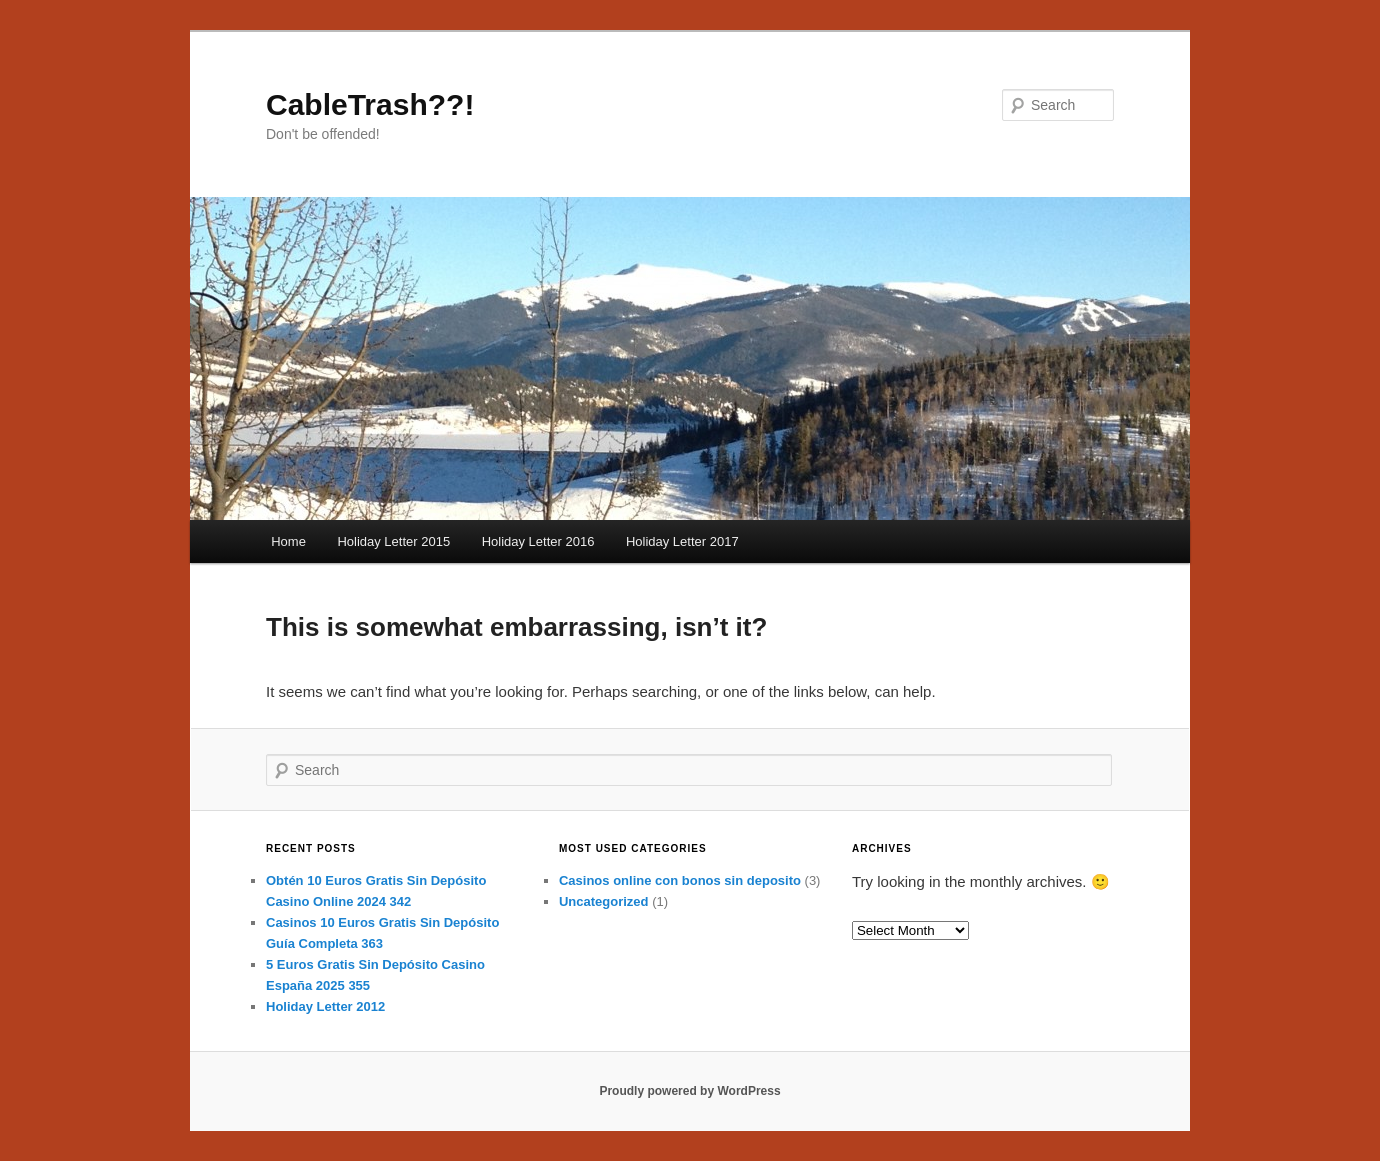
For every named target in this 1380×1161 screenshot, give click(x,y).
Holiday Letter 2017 (682, 541)
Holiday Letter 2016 (538, 541)
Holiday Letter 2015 (393, 541)
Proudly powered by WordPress (689, 1091)
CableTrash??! (370, 104)
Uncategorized (604, 901)
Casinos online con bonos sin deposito (680, 880)
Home (288, 541)
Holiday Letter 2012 (325, 1006)
